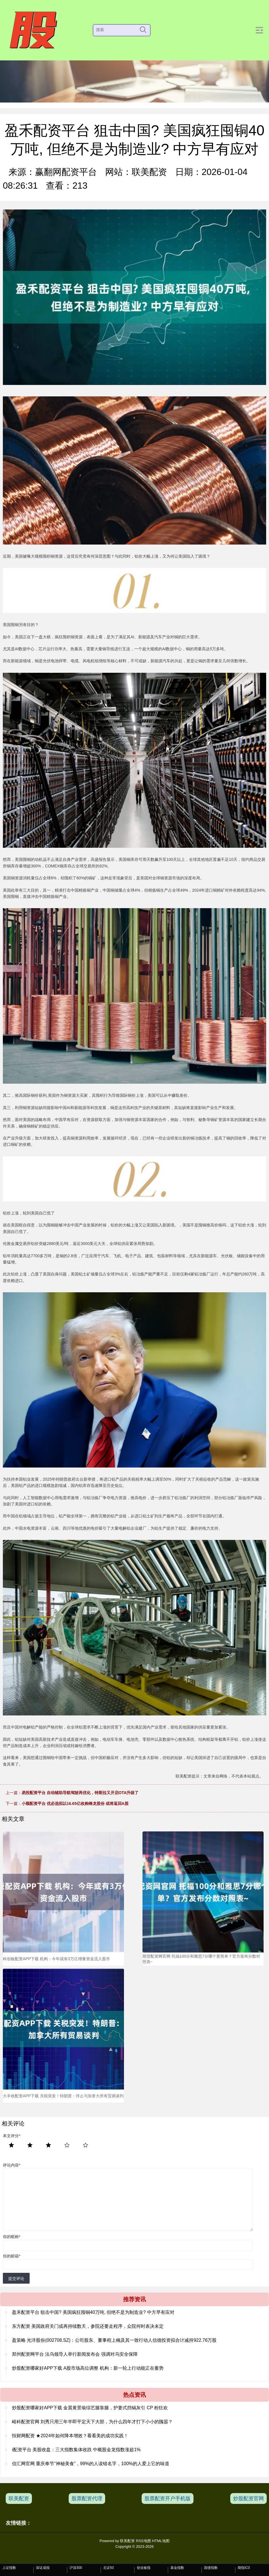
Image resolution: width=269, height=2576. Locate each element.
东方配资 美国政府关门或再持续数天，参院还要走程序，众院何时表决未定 (88, 2326)
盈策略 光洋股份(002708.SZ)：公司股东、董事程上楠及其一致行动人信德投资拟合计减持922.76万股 (114, 2340)
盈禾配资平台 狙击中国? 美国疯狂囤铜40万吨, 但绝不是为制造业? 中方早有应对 (93, 2312)
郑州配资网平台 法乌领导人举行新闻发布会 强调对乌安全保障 (75, 2354)
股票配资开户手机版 (167, 2498)
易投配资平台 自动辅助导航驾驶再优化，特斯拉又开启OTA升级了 (80, 1792)
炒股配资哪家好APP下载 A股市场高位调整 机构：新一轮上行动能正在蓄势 (88, 2368)
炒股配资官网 (248, 2498)
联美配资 (19, 2498)
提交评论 (16, 2278)
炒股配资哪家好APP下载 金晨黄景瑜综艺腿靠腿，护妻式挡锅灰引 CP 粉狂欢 (90, 2407)
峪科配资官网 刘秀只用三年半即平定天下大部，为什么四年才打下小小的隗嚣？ (92, 2421)
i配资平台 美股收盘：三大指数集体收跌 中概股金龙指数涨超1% (76, 2449)
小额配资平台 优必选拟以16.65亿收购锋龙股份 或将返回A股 (75, 1803)
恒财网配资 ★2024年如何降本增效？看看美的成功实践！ (70, 2435)
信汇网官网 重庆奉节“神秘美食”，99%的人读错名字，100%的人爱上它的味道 (90, 2463)
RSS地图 (143, 2541)
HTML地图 (160, 2541)
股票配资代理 (87, 2498)
